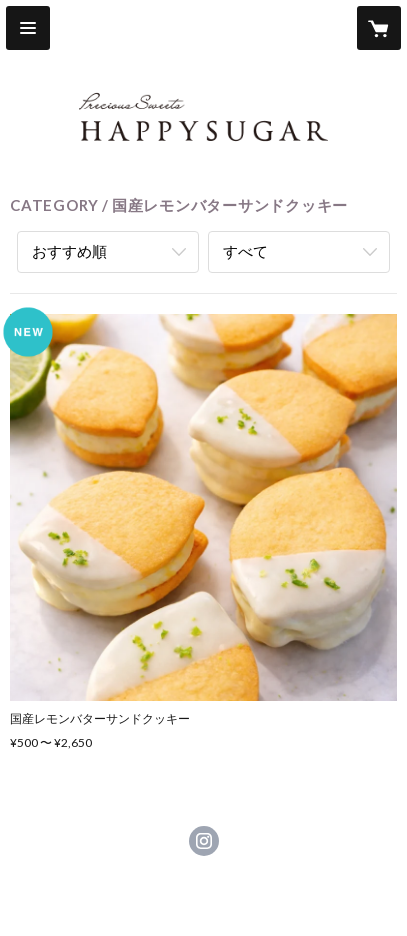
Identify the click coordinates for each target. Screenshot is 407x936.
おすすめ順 (69, 251)
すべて (245, 251)
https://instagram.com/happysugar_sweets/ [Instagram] (204, 841)
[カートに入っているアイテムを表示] (379, 28)
